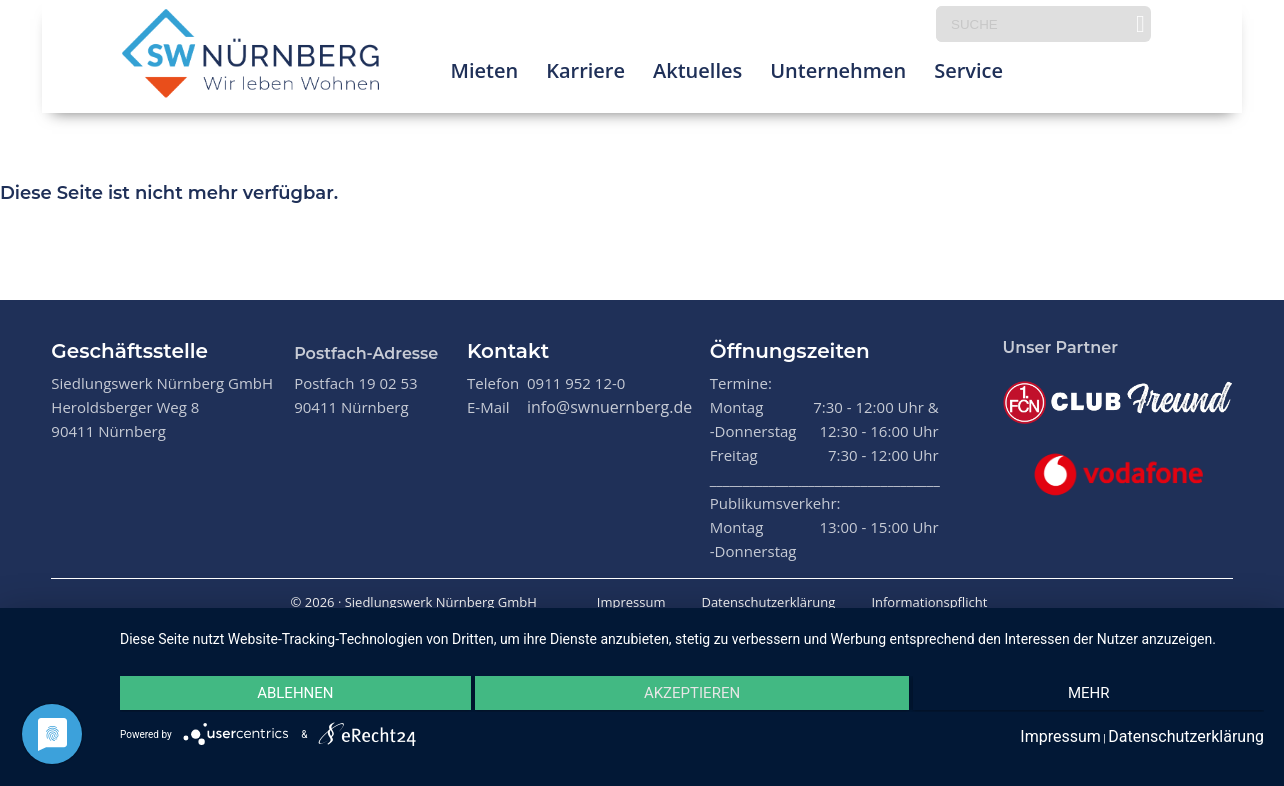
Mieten (484, 74)
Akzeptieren (692, 695)
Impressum (631, 602)
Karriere (585, 74)
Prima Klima (1089, 74)
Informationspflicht (929, 602)
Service (968, 74)
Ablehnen (290, 695)
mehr (1094, 695)
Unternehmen (838, 74)
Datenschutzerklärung (768, 602)
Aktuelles (697, 74)
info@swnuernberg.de (609, 407)
